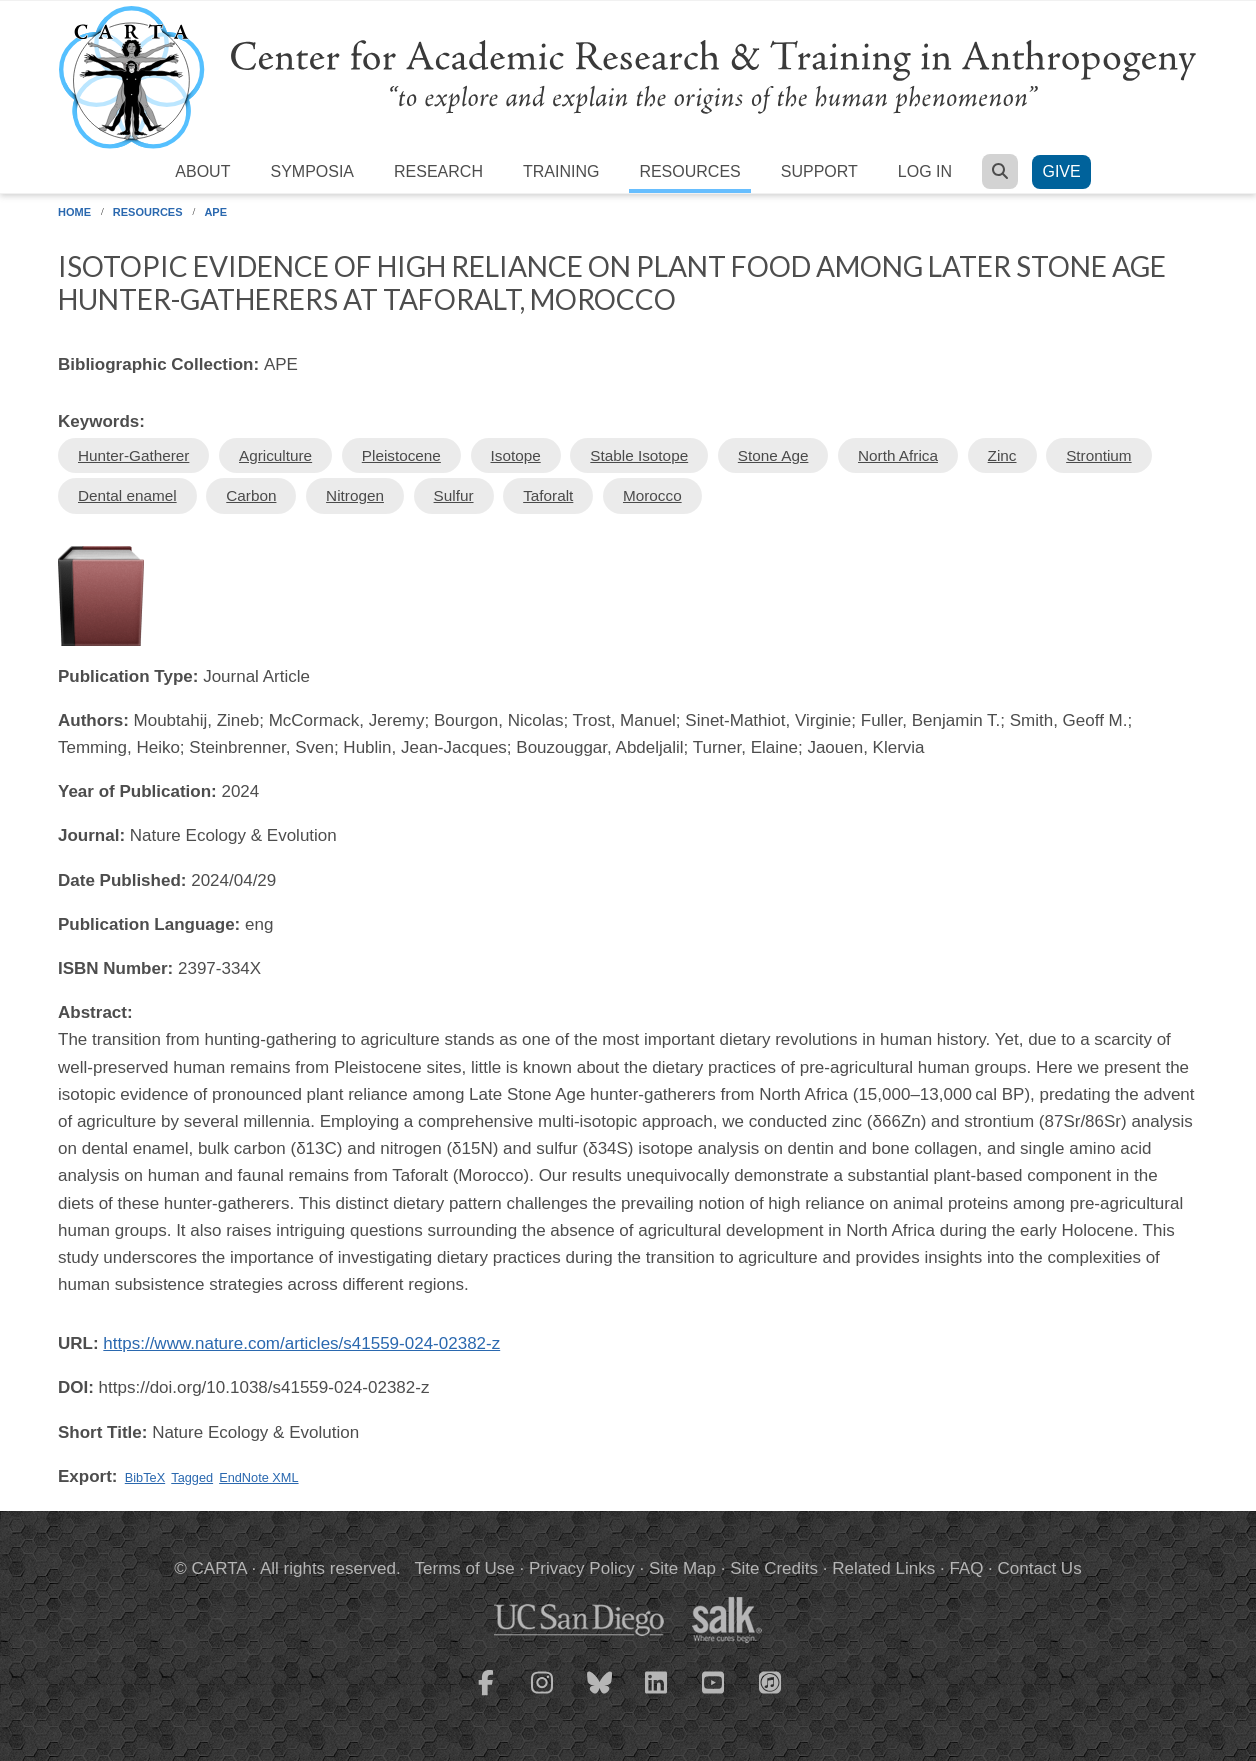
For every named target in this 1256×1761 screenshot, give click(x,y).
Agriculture (275, 455)
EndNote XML (258, 1477)
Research (438, 171)
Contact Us (1040, 1568)
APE (215, 212)
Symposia (312, 171)
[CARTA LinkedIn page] (657, 1695)
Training (561, 171)
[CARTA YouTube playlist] (714, 1695)
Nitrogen (355, 495)
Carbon (251, 495)
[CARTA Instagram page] (543, 1695)
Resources (689, 171)
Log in (925, 171)
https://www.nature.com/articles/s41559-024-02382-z (301, 1343)
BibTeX (145, 1477)
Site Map (682, 1568)
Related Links (883, 1568)
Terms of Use (465, 1568)
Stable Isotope (639, 455)
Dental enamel (127, 495)
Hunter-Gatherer (133, 455)
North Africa (898, 455)
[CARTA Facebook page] (486, 1695)
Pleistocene (401, 455)
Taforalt (548, 495)
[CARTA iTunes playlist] (771, 1681)
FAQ (966, 1568)
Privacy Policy (582, 1568)
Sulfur (454, 495)
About (202, 171)
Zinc (1002, 455)
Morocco (652, 495)
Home (74, 212)
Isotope (516, 455)
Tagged (192, 1477)
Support (819, 171)
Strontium (1098, 455)
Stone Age (773, 455)
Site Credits (774, 1568)
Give (1061, 171)
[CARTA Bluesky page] (600, 1695)
